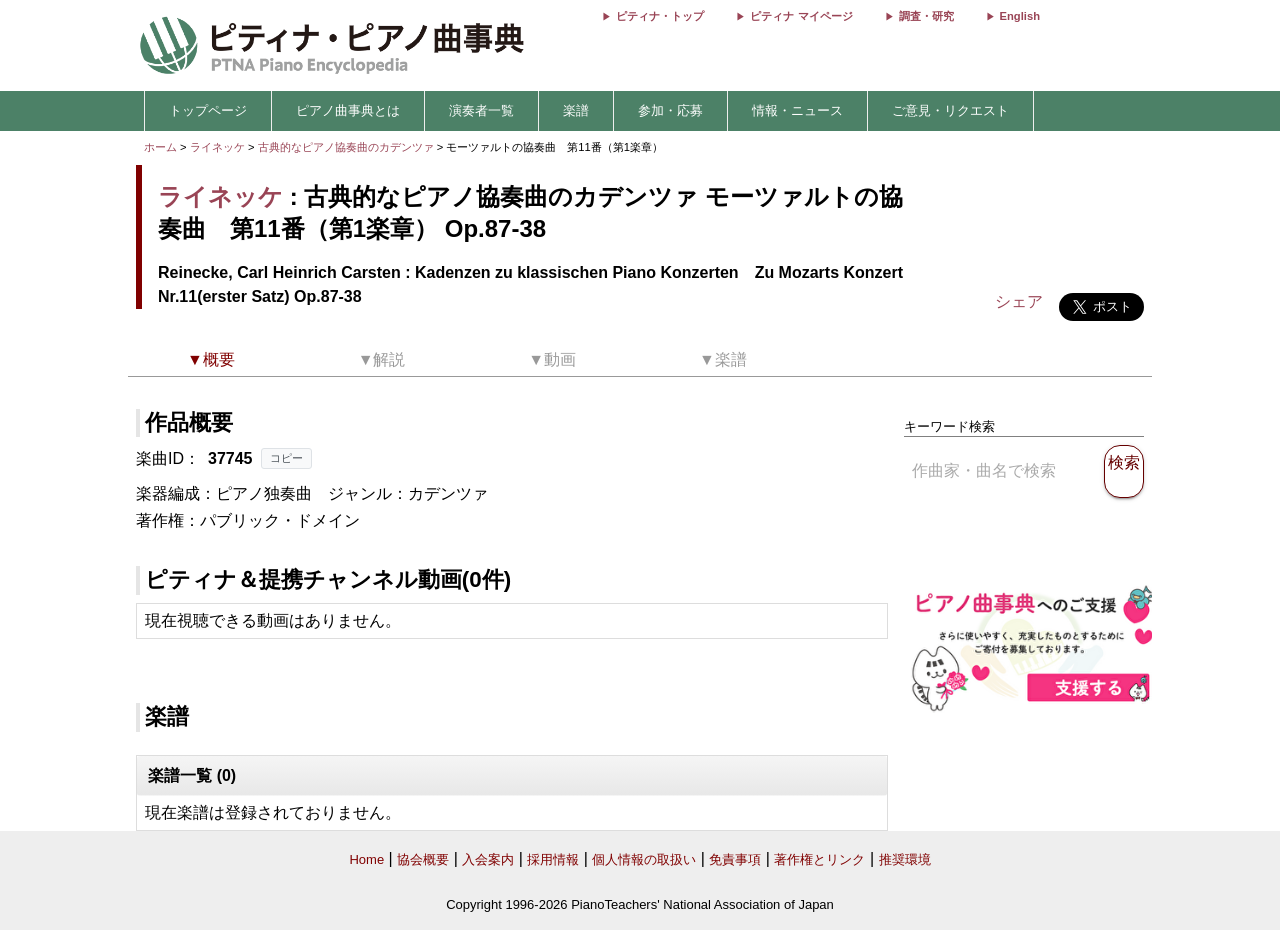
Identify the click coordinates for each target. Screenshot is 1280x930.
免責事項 (735, 859)
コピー (286, 458)
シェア (1019, 301)
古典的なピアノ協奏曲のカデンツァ (347, 147)
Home (366, 859)
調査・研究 (926, 16)
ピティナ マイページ (801, 16)
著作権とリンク (819, 859)
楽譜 (576, 110)
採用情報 (553, 859)
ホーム (160, 147)
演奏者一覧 (481, 110)
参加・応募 (670, 110)
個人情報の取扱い (644, 859)
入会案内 (488, 859)
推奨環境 (905, 859)
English (1020, 16)
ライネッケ (217, 147)
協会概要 (423, 859)
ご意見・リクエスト (950, 110)
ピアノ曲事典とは (348, 110)
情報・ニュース (797, 110)
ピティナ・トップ (660, 16)
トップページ (208, 110)
